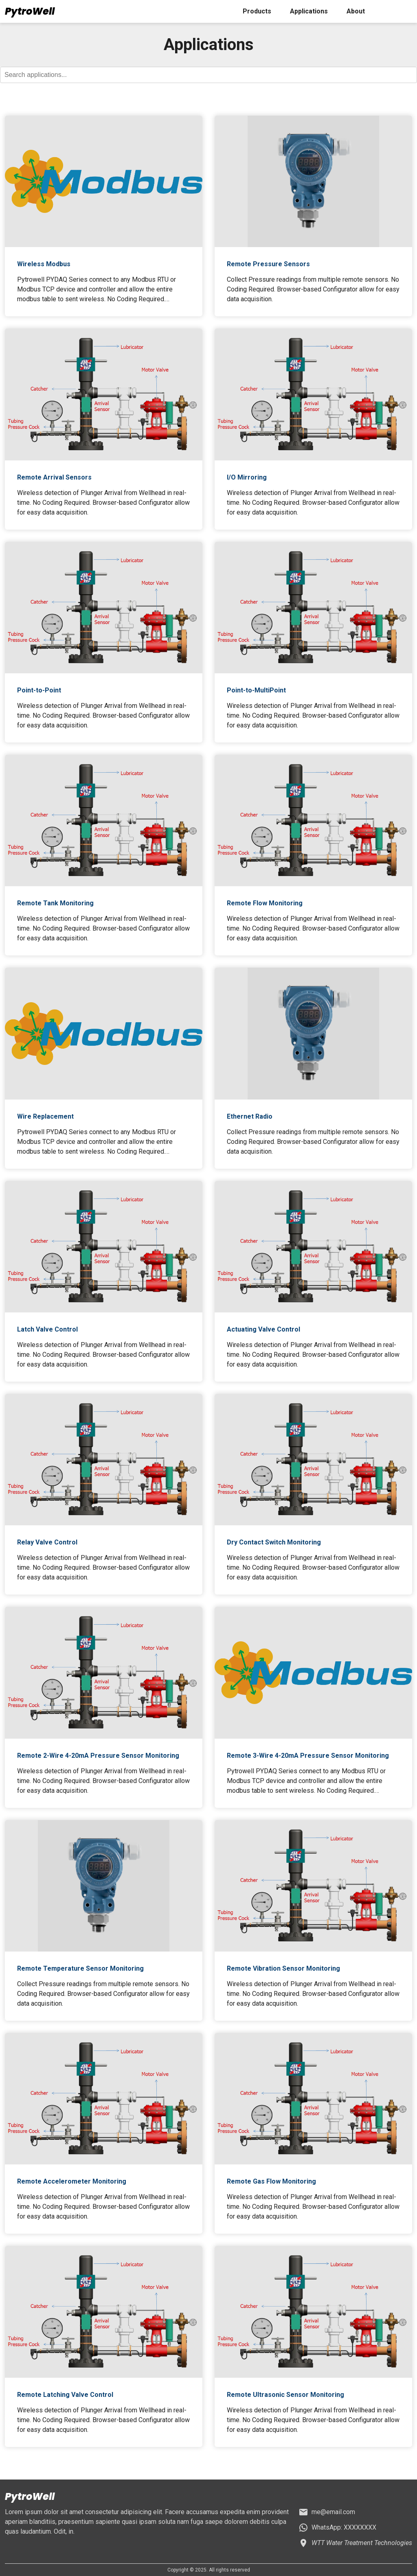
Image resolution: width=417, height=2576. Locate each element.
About (356, 11)
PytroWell (30, 11)
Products (257, 11)
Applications (309, 11)
